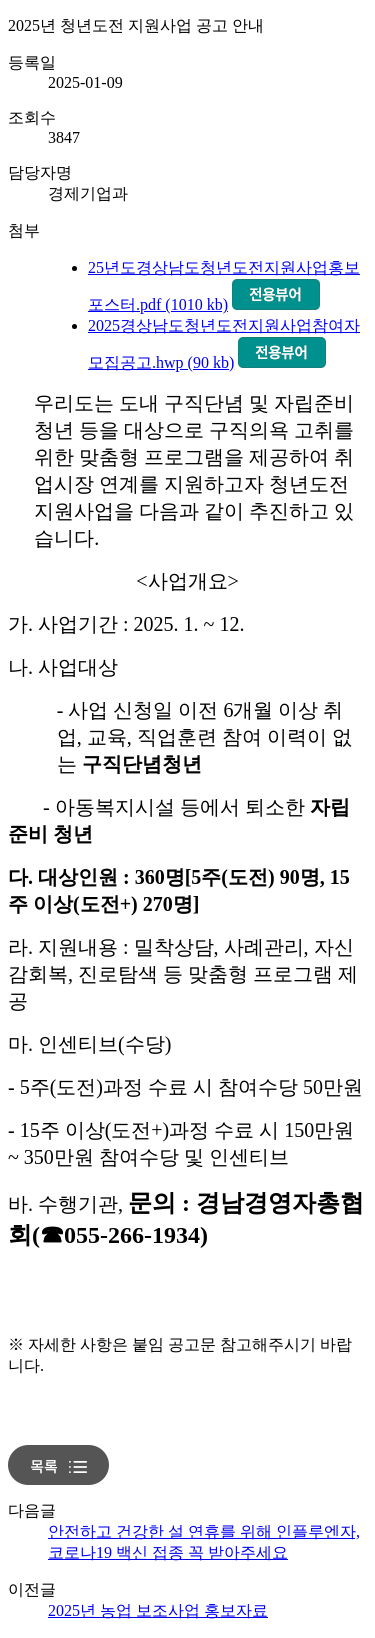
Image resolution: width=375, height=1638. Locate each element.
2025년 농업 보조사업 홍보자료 (158, 1610)
